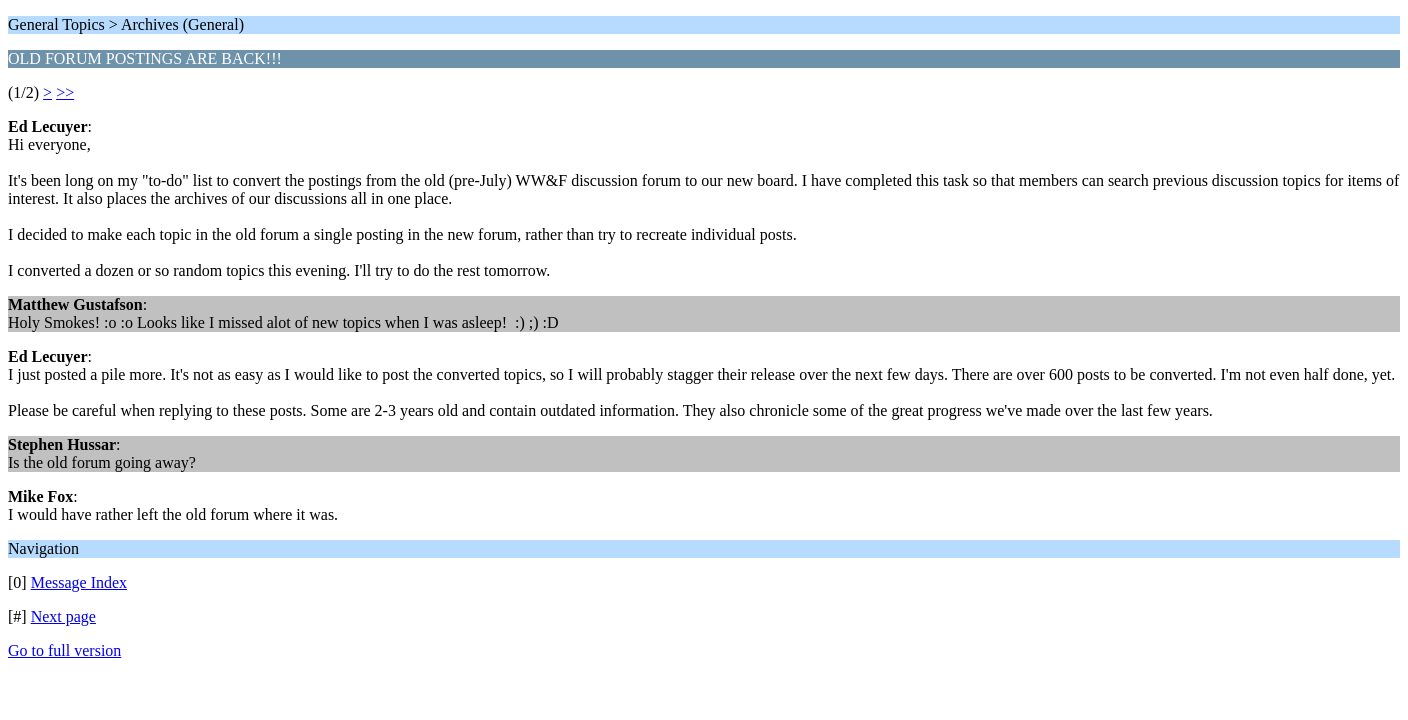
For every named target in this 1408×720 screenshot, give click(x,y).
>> (65, 92)
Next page (63, 616)
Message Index (79, 582)
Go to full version (64, 650)
